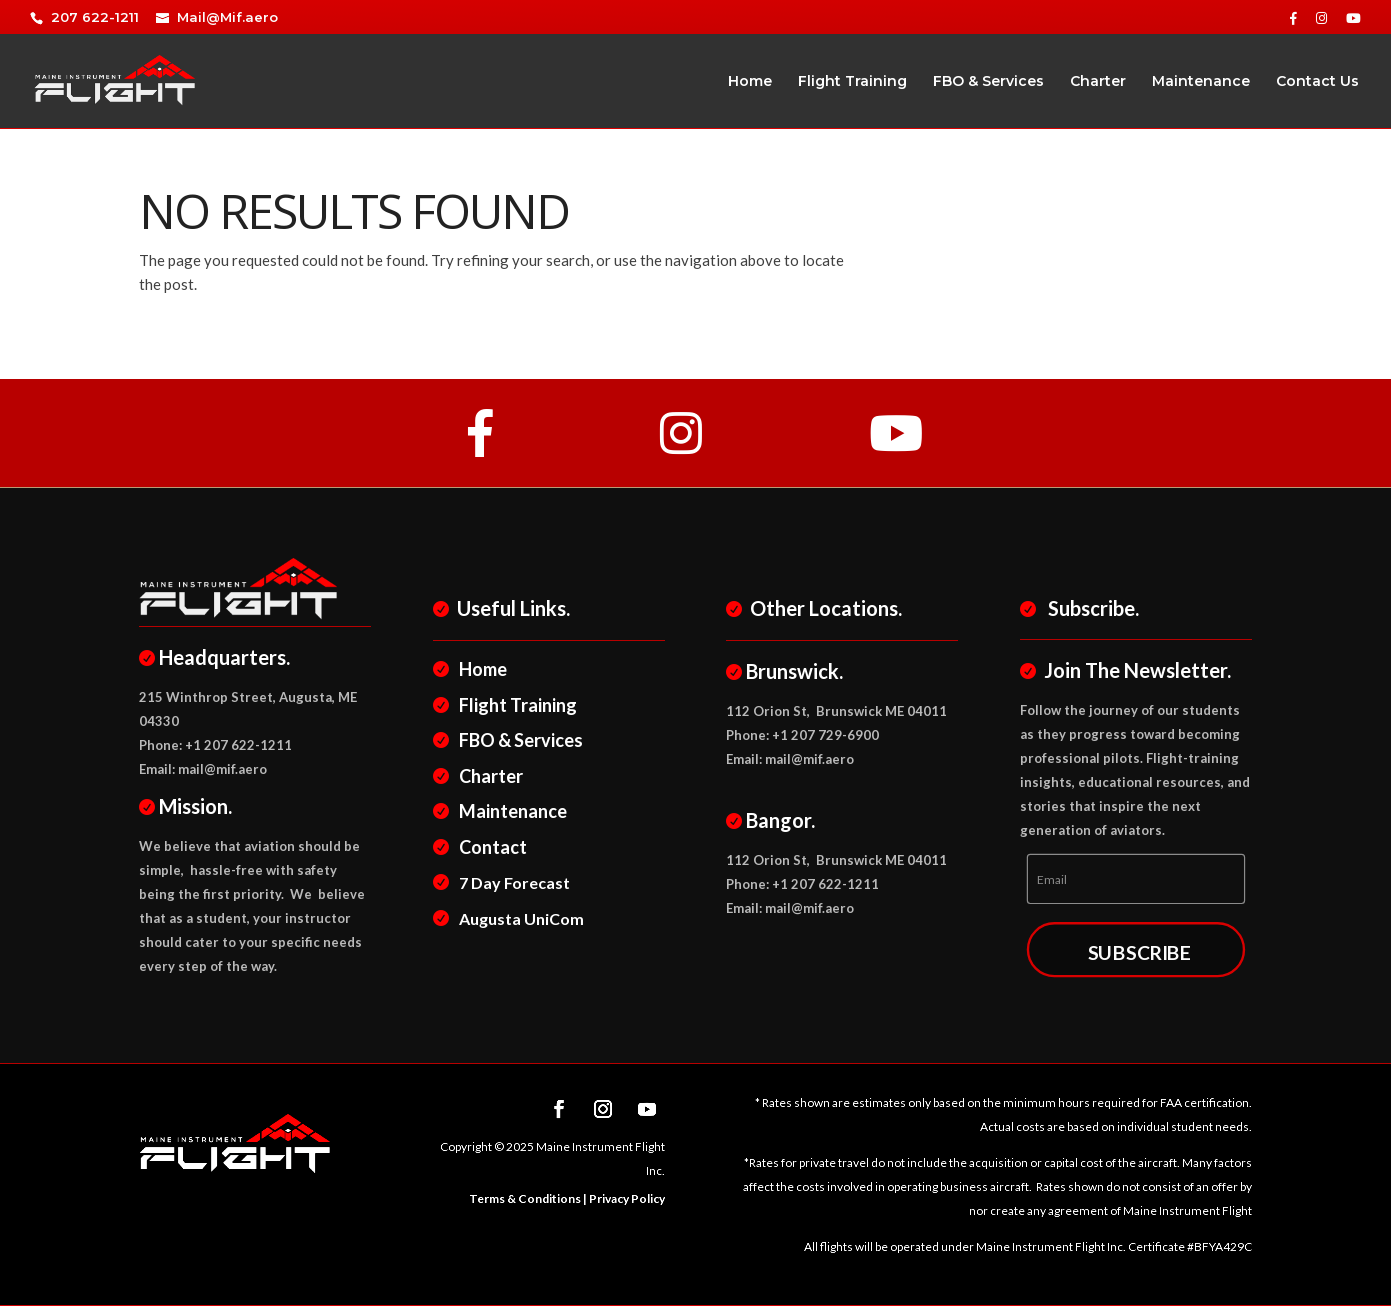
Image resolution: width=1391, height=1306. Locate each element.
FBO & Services (988, 82)
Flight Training (852, 82)
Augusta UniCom (519, 918)
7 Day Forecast (512, 882)
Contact (490, 847)
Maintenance (1201, 82)
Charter (1098, 82)
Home (750, 82)
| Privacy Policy (623, 1198)
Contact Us (1317, 82)
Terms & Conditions (525, 1198)
